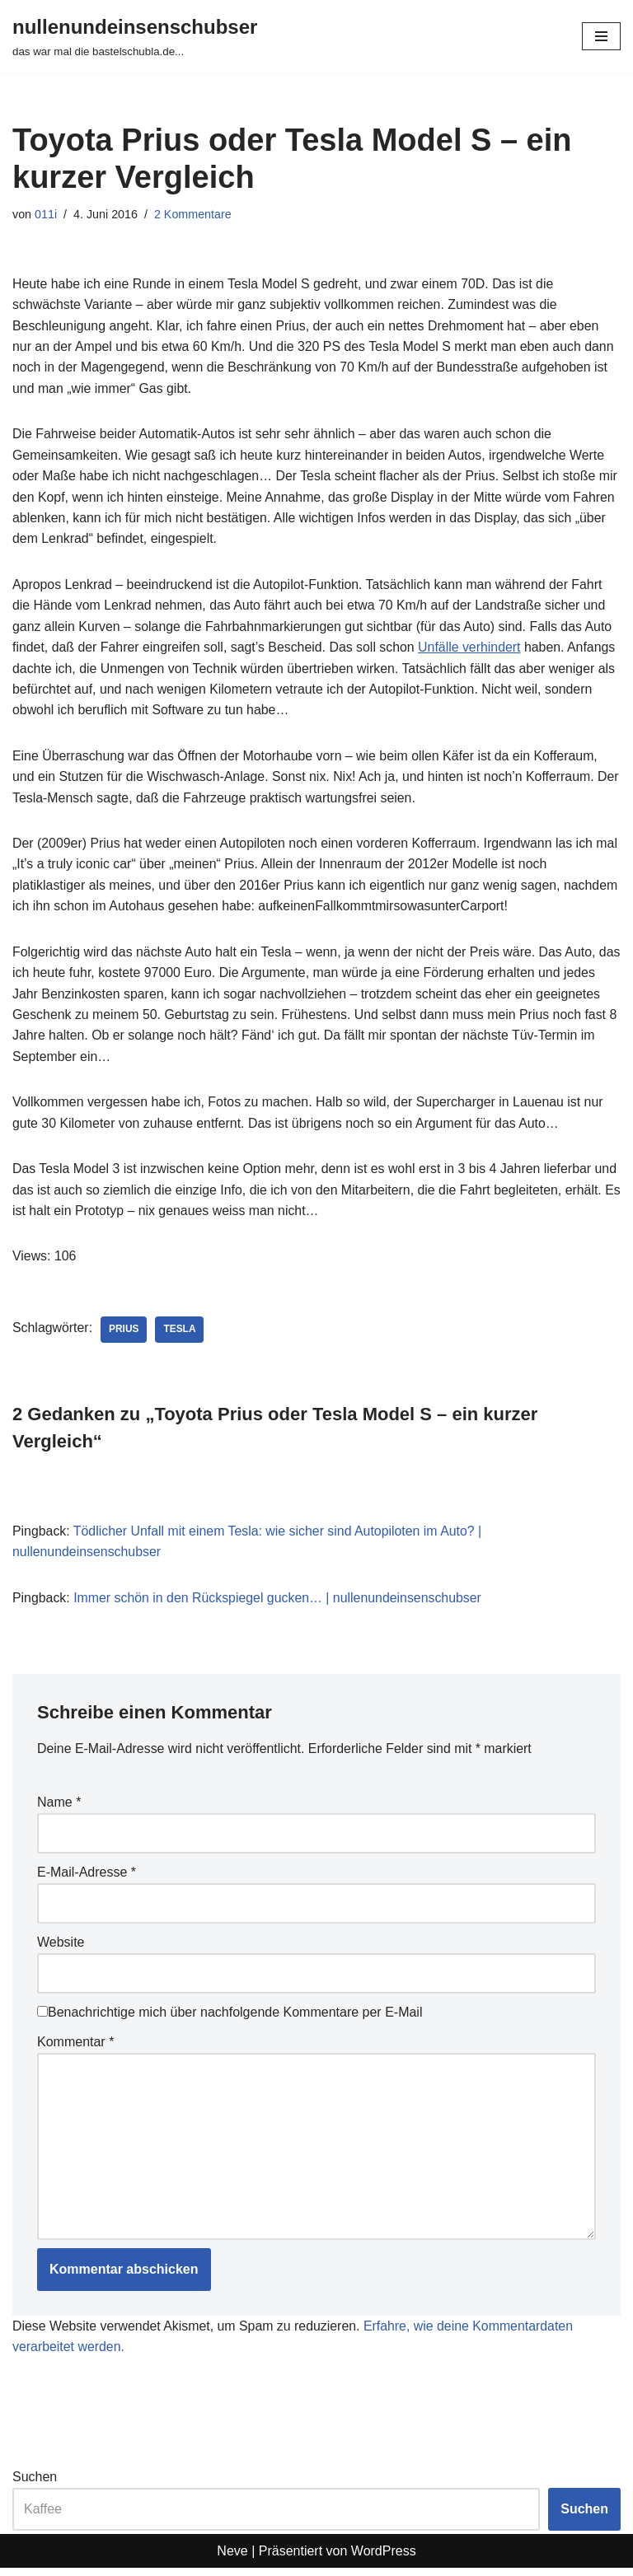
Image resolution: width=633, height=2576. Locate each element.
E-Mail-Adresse (86, 1879)
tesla (181, 1335)
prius (125, 1335)
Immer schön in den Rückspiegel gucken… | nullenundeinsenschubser (279, 1604)
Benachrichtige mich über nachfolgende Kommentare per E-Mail (229, 2019)
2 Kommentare (193, 214)
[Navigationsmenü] (601, 36)
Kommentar (75, 2048)
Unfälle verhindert (472, 650)
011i (46, 214)
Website (61, 1949)
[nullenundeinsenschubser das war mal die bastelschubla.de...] (134, 36)
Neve (232, 2558)
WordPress (383, 2558)
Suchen (34, 2485)
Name (59, 1809)
